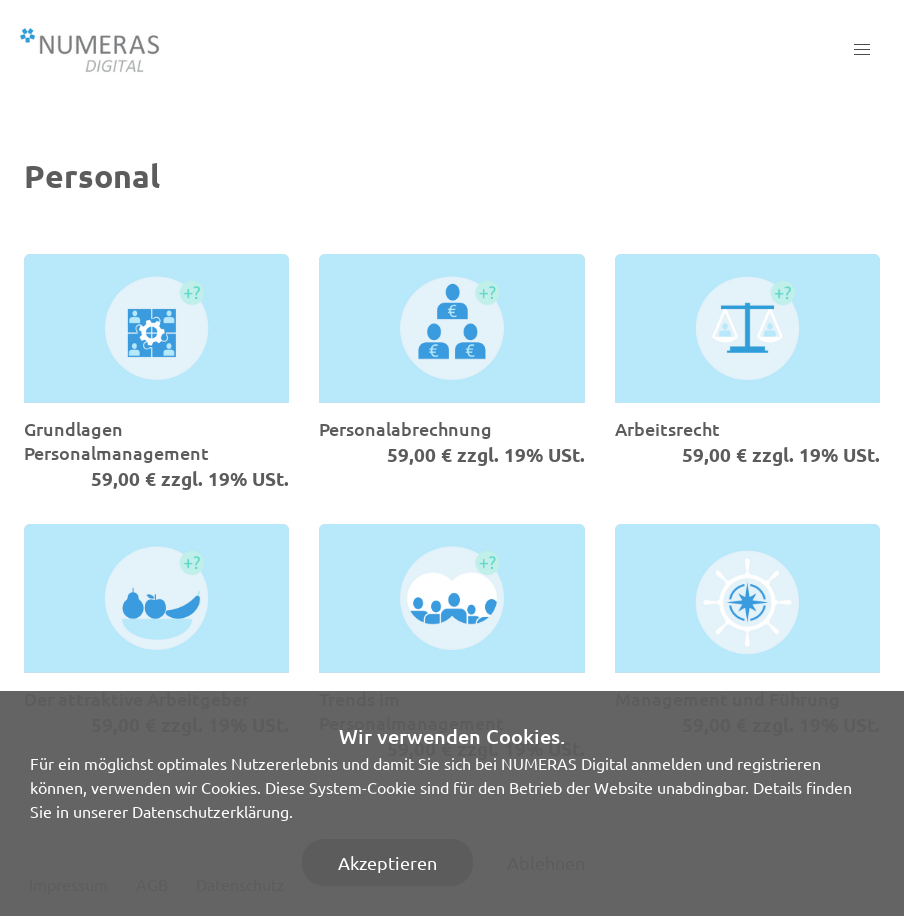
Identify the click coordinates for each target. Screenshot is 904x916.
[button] (862, 50)
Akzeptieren (387, 862)
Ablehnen (546, 862)
